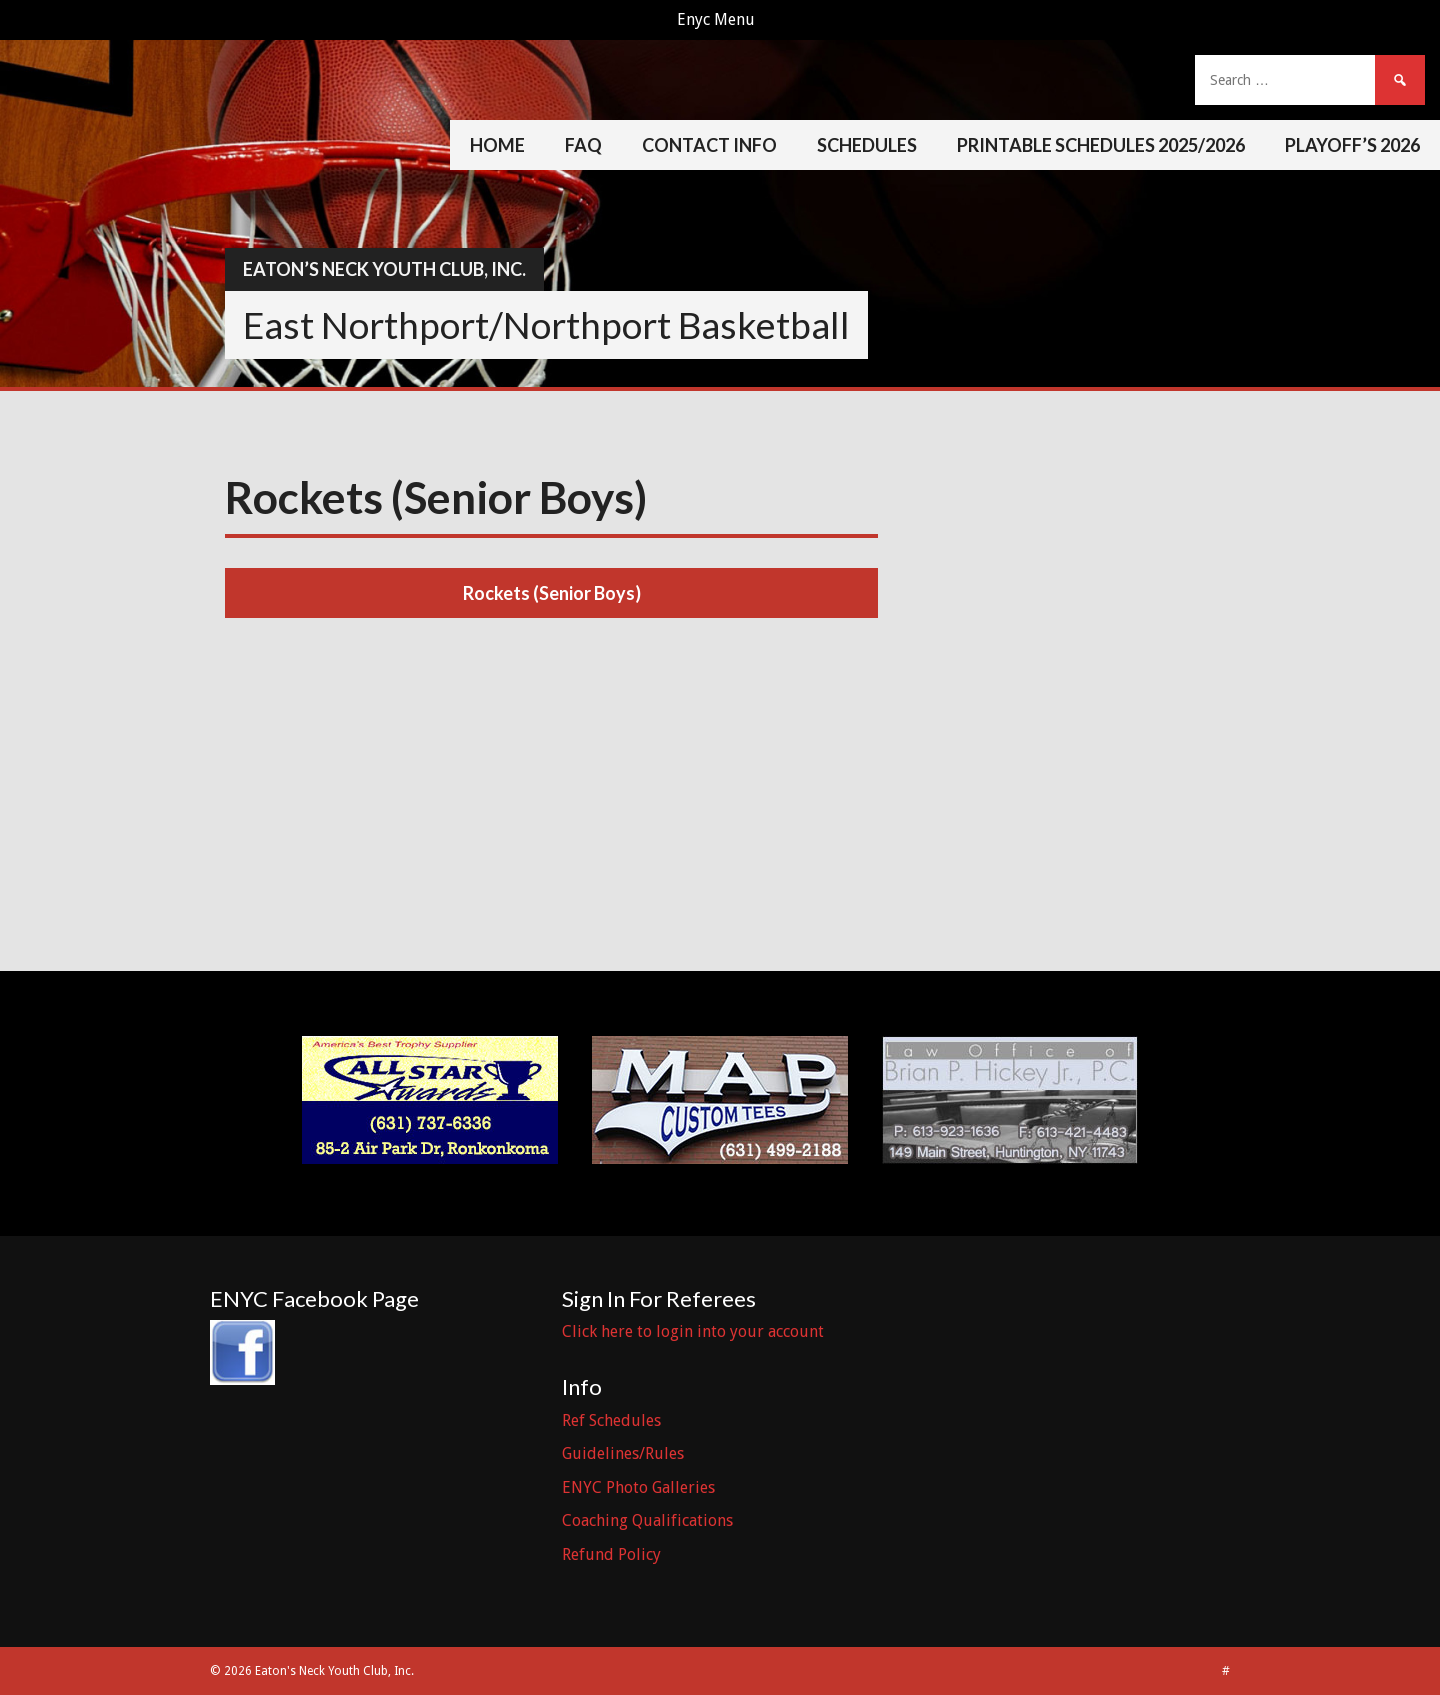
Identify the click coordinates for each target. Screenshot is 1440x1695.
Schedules (867, 145)
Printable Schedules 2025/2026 (1101, 145)
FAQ (583, 145)
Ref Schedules (611, 1420)
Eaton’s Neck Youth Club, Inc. (384, 269)
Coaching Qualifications (647, 1520)
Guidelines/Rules (623, 1453)
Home (497, 145)
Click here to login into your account (693, 1331)
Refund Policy (611, 1554)
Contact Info (709, 145)
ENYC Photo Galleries (638, 1487)
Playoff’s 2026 (1352, 145)
